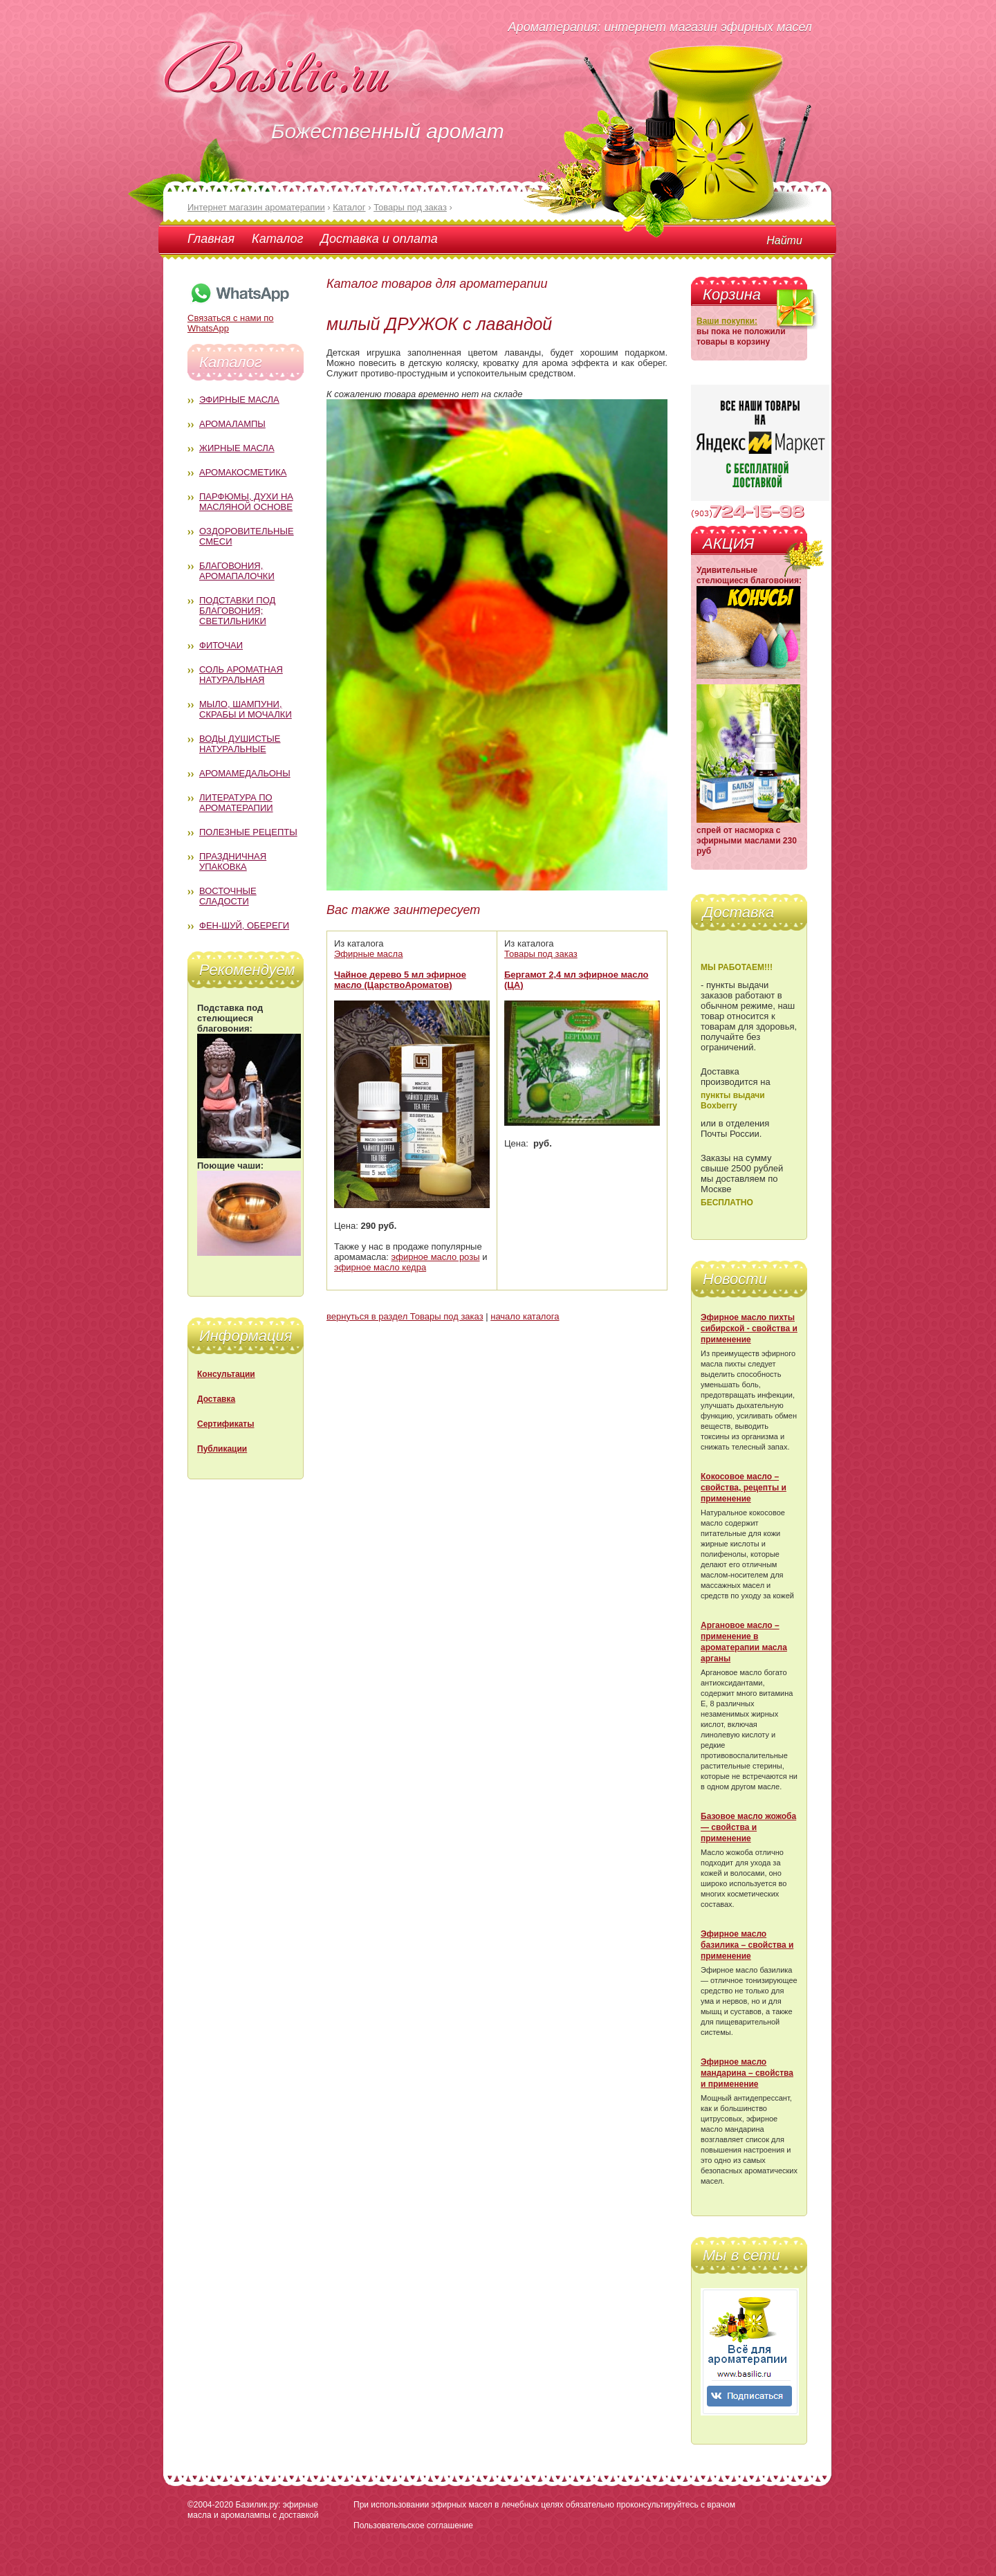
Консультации (226, 1374)
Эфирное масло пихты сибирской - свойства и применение (749, 1328)
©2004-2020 (210, 2505)
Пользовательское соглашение (413, 2525)
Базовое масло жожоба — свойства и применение (748, 1827)
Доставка (216, 1399)
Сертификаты (225, 1424)
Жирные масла (237, 448)
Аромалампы (232, 424)
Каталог (277, 239)
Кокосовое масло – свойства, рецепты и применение (743, 1488)
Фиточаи (221, 645)
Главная (210, 239)
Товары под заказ (541, 954)
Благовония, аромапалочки (237, 570)
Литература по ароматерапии (236, 802)
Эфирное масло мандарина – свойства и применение (747, 2073)
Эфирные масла (239, 399)
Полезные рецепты (248, 832)
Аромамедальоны (244, 773)
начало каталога (524, 1316)
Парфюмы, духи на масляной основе (246, 501)
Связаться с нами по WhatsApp (239, 318)
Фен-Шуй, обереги (244, 925)
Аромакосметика (242, 472)
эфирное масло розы (435, 1257)
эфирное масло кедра (380, 1267)
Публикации (222, 1449)
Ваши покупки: (727, 321)
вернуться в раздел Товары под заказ (404, 1316)
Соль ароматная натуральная (241, 674)
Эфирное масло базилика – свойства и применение (747, 1945)
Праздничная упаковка (232, 861)
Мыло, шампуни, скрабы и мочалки (245, 709)
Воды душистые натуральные (240, 743)
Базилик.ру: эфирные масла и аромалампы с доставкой (252, 2510)
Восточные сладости (228, 896)
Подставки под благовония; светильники (237, 610)
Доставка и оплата (378, 239)
